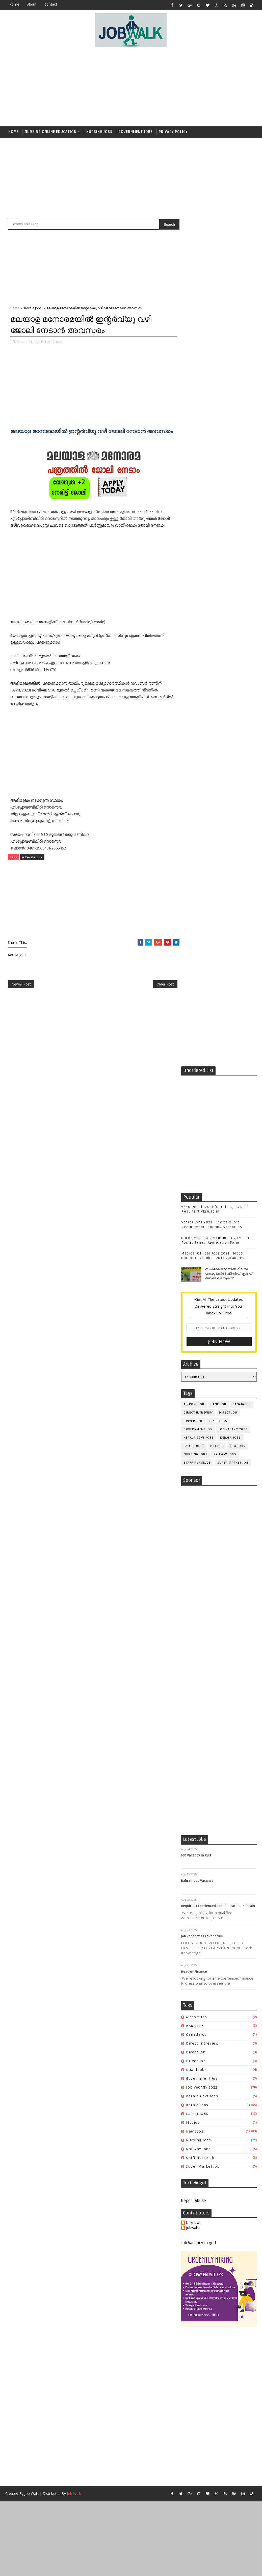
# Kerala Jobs (32, 857)
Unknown (194, 1571)
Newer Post (21, 984)
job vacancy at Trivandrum (202, 1285)
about (31, 4)
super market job (232, 615)
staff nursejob (197, 615)
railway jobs (225, 607)
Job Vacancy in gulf (196, 1204)
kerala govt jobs (199, 590)
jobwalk (192, 1576)
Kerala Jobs (33, 308)
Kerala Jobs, (54, 341)
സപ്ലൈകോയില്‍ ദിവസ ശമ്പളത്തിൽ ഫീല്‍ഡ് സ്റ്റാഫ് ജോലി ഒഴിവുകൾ (228, 426)
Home (14, 4)
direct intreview (198, 565)
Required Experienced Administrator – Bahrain (218, 1255)
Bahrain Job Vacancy (197, 1229)
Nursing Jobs (99, 132)
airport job (194, 557)
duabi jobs (217, 573)
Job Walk (31, 1842)
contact (50, 4)
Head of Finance (194, 1320)
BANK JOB (218, 557)
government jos (198, 582)
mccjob (216, 598)
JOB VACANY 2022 (233, 582)
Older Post (164, 984)
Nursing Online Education (50, 132)
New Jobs (237, 598)
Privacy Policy (173, 132)
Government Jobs (135, 132)
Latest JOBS (194, 598)
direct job (228, 565)
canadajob (242, 557)
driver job (193, 573)
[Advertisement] (162, 86)
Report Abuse (193, 1549)
